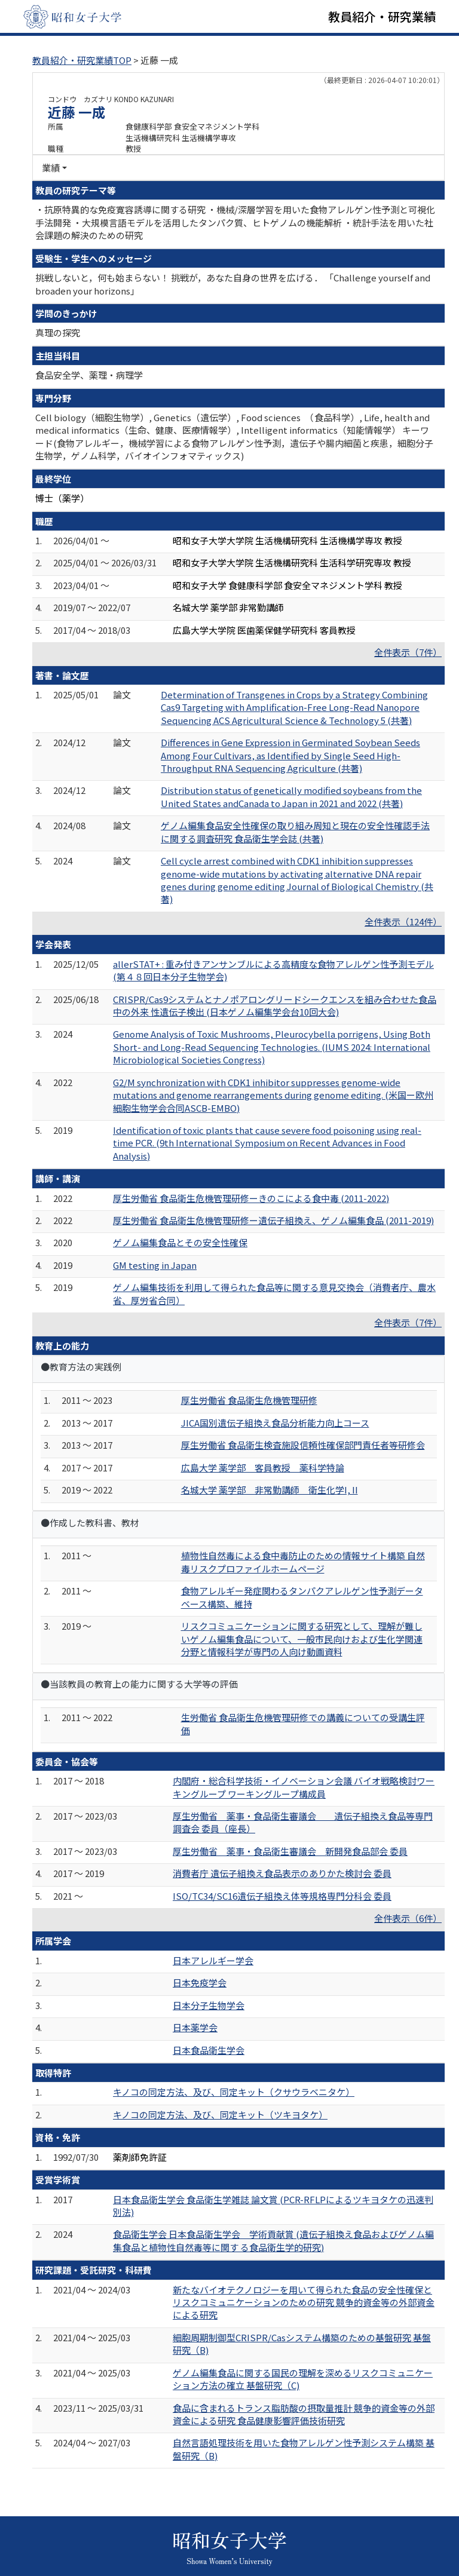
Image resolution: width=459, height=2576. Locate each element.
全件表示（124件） (403, 921)
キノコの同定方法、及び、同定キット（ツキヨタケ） (220, 2114)
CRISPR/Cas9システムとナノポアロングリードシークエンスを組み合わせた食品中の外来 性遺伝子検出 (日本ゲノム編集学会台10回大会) (274, 1005)
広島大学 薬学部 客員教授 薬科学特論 (262, 1467)
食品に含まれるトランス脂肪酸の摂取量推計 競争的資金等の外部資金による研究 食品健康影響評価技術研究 (303, 2414)
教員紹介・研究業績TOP (81, 60)
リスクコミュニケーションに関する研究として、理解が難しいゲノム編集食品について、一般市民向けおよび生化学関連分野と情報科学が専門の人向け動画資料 (302, 1639)
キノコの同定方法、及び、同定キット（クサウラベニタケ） (233, 2092)
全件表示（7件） (408, 652)
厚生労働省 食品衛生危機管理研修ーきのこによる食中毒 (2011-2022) (251, 1198)
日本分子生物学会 (208, 2005)
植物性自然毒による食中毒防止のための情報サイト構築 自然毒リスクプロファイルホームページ (303, 1561)
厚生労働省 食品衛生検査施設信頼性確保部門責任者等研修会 (303, 1445)
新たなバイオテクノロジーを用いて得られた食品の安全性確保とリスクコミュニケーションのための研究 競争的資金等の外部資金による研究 (303, 2302)
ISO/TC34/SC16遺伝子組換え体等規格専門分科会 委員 (282, 1896)
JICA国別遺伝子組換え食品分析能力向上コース (275, 1422)
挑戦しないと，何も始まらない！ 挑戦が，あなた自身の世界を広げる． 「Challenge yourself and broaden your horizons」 (232, 283)
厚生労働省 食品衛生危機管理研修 (249, 1400)
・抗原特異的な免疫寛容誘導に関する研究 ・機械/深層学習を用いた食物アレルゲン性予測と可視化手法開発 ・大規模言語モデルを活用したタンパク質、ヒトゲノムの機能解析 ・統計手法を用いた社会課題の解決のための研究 (235, 222)
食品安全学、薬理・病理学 (89, 375)
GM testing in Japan (155, 1265)
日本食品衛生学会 (208, 2050)
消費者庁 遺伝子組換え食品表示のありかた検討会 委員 (282, 1873)
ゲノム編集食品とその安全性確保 (180, 1242)
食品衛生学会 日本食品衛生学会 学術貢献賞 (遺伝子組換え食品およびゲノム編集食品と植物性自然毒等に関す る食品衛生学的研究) (273, 2240)
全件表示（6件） (408, 1918)
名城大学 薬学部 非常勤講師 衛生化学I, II (269, 1489)
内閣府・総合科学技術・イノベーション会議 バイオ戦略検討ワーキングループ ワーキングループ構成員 (303, 1786)
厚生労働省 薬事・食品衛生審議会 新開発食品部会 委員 (290, 1851)
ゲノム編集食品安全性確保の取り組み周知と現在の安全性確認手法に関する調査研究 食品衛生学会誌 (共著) (295, 831)
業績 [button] (51, 167)
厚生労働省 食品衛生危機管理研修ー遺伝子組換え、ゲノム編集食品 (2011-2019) (273, 1220)
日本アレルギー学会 (213, 1960)
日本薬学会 (195, 2027)
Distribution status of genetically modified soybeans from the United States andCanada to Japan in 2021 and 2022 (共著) (291, 796)
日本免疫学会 (200, 1982)
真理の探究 (57, 332)
